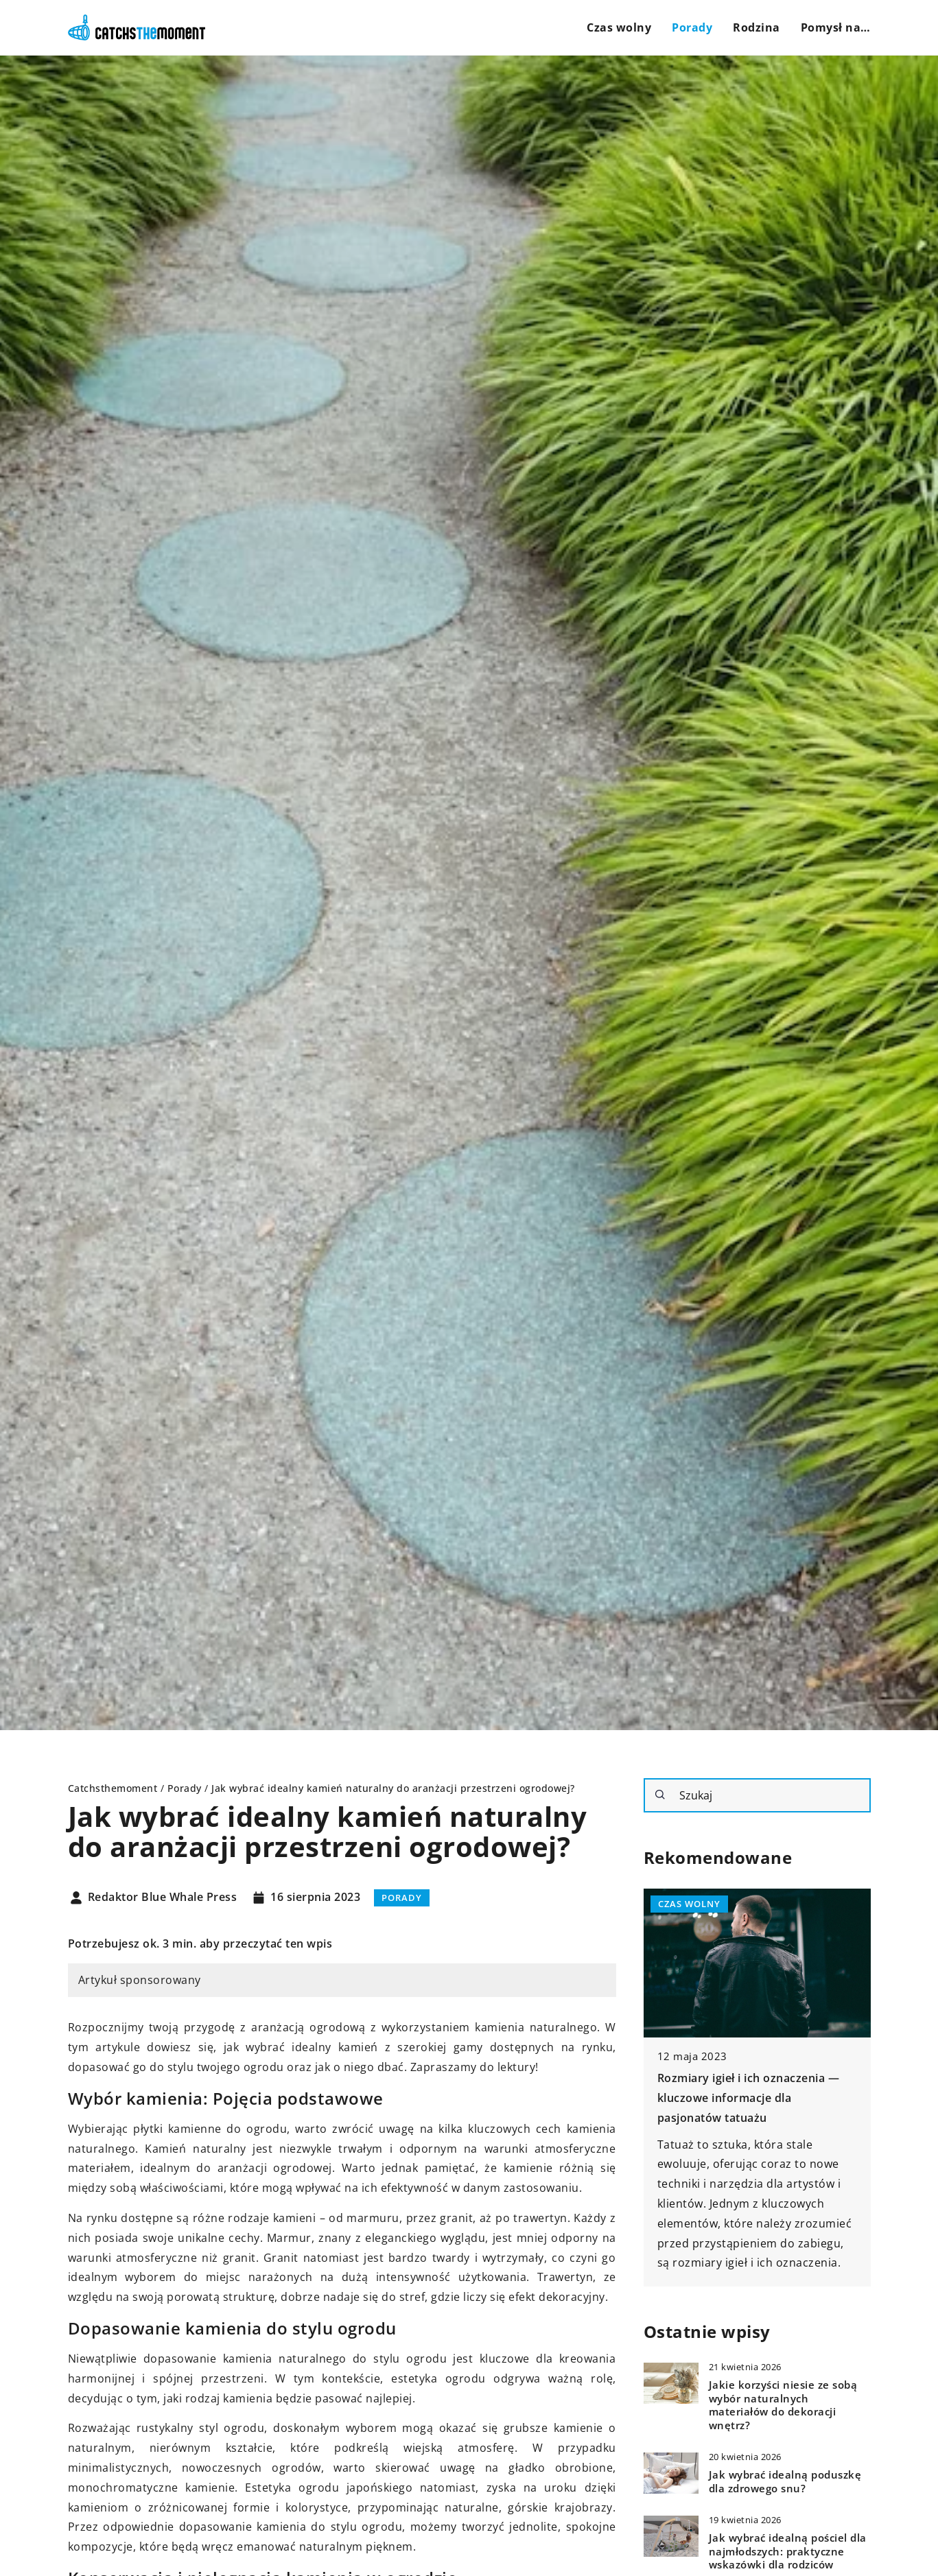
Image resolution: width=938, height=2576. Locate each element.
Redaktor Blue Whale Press (162, 1897)
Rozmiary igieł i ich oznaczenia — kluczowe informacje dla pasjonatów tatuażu (748, 2097)
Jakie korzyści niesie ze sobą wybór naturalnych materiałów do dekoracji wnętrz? (783, 2405)
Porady (692, 27)
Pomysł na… (836, 27)
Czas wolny (619, 27)
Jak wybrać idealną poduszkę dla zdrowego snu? (785, 2481)
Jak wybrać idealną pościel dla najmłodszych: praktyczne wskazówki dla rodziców (788, 2551)
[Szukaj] (660, 1794)
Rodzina (756, 27)
